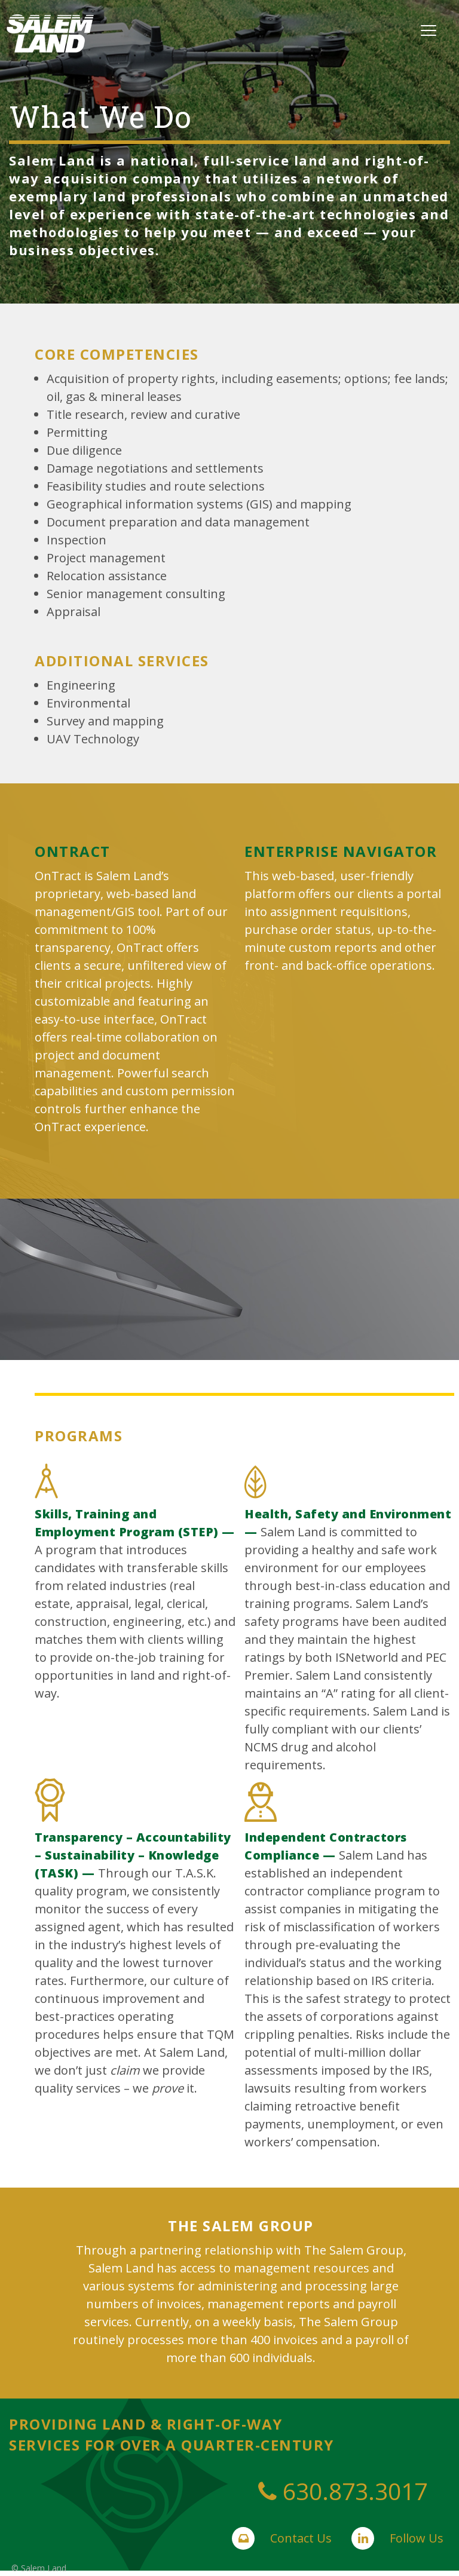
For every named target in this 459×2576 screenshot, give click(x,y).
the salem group (241, 2225)
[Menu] (428, 28)
